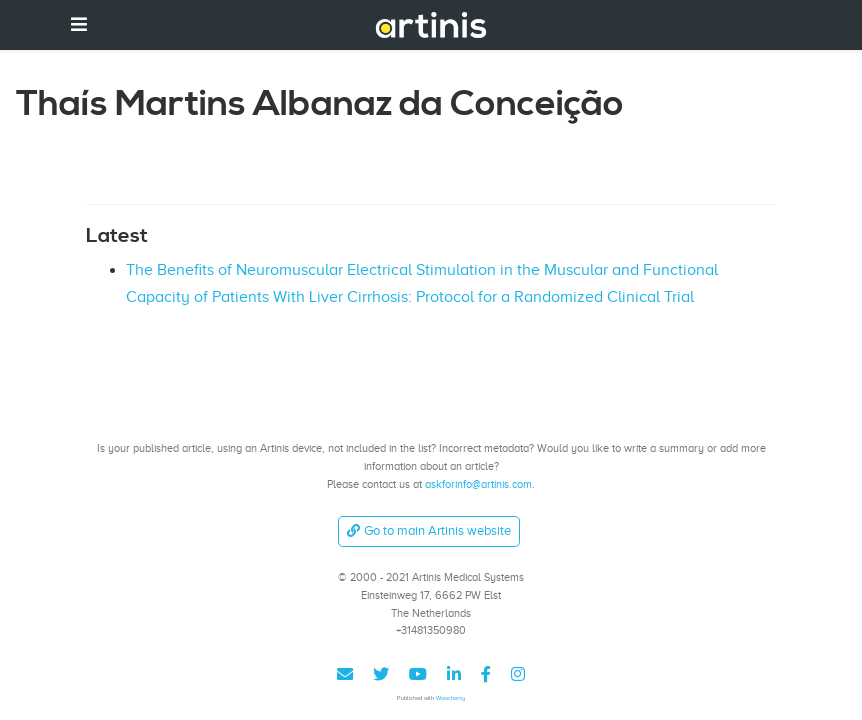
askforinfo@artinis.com (478, 484)
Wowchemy (450, 697)
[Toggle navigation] (79, 24)
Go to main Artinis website (429, 530)
